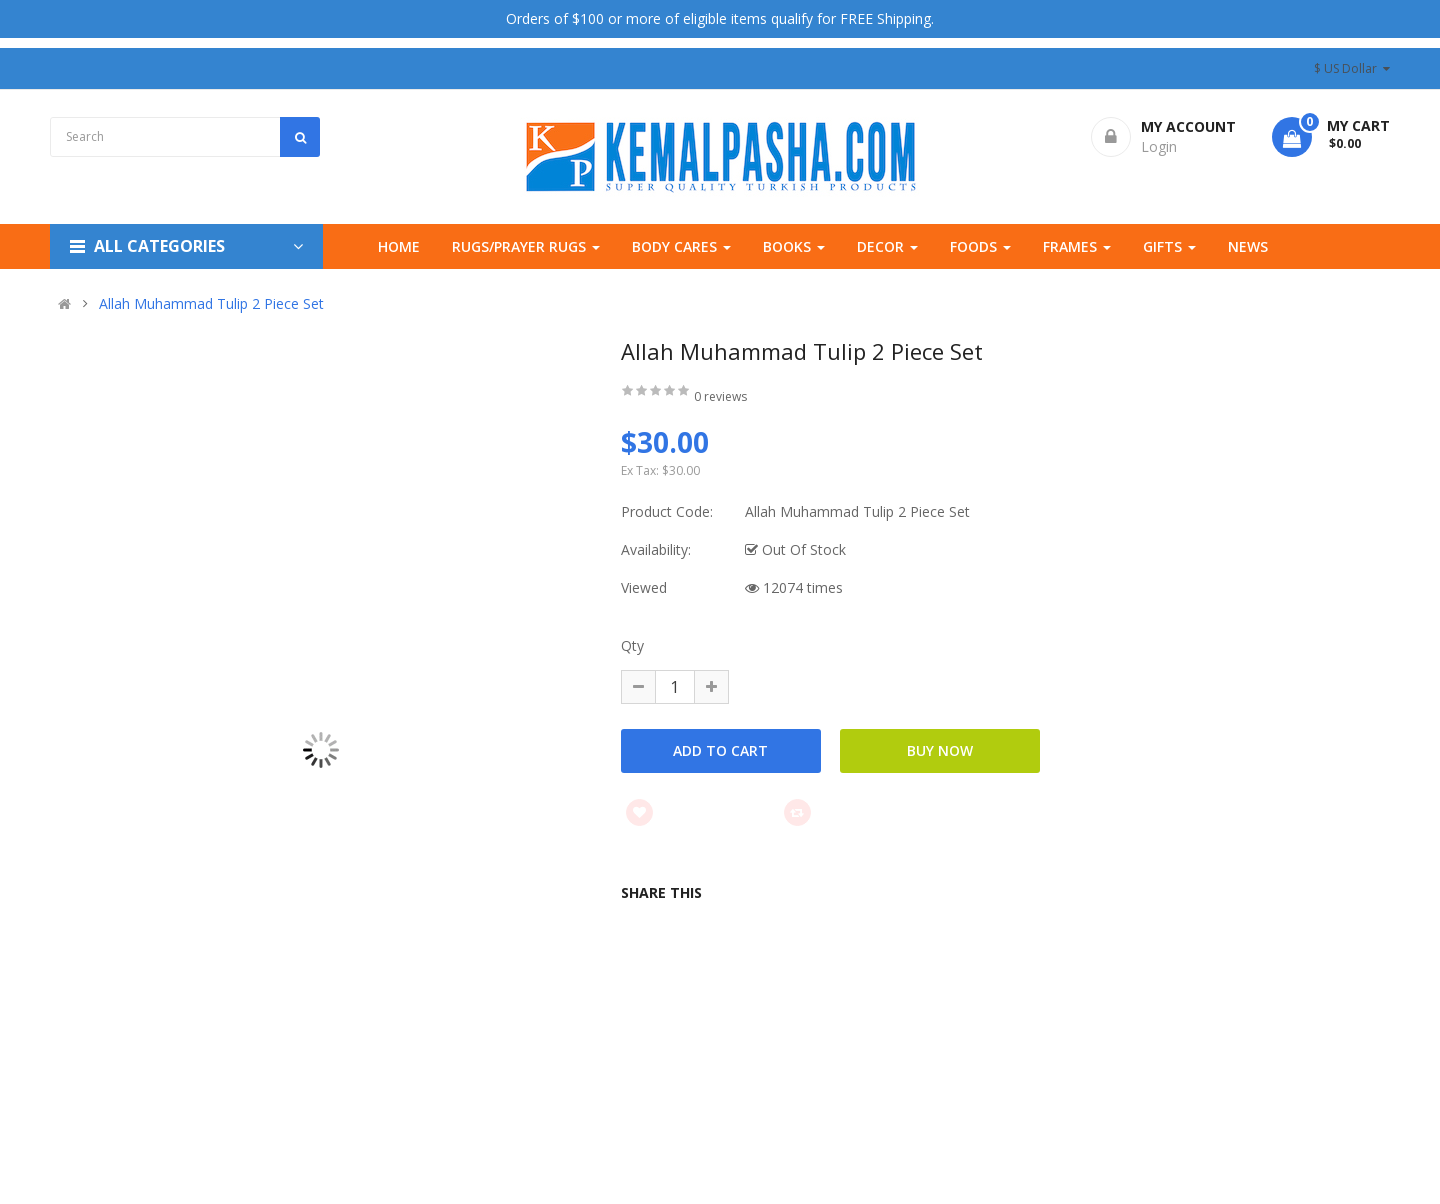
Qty (632, 645)
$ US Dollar (1352, 68)
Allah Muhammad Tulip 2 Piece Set (211, 304)
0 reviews (720, 396)
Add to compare (858, 812)
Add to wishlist (698, 812)
